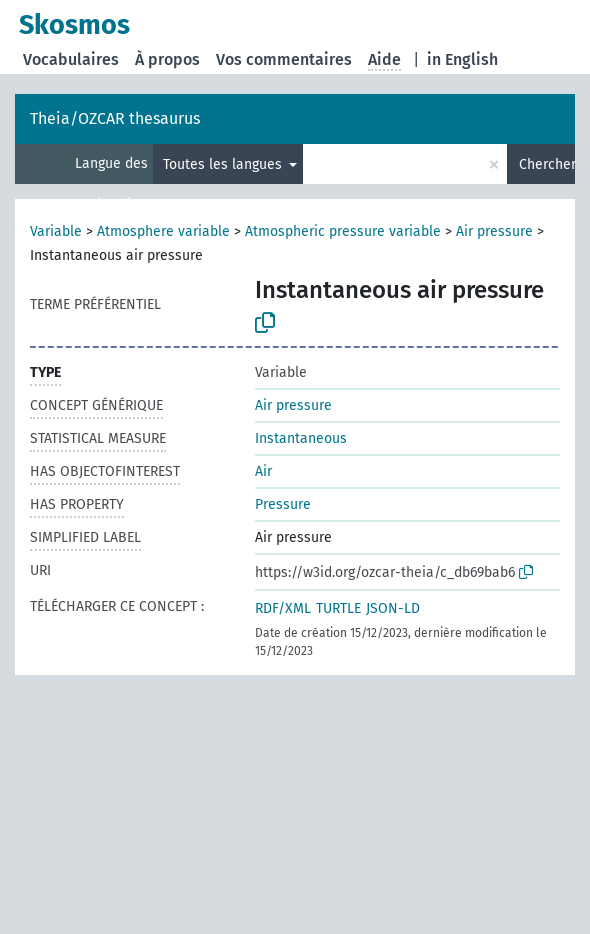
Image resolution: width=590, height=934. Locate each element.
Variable (56, 231)
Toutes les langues (224, 164)
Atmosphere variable (163, 231)
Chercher (547, 164)
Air (263, 471)
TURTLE (338, 608)
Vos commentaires (284, 59)
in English (462, 59)
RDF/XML (283, 608)
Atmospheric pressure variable (343, 231)
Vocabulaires (71, 59)
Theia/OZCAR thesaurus (115, 118)
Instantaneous (301, 438)
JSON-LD (393, 608)
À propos (167, 59)
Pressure (283, 504)
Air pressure (494, 231)
